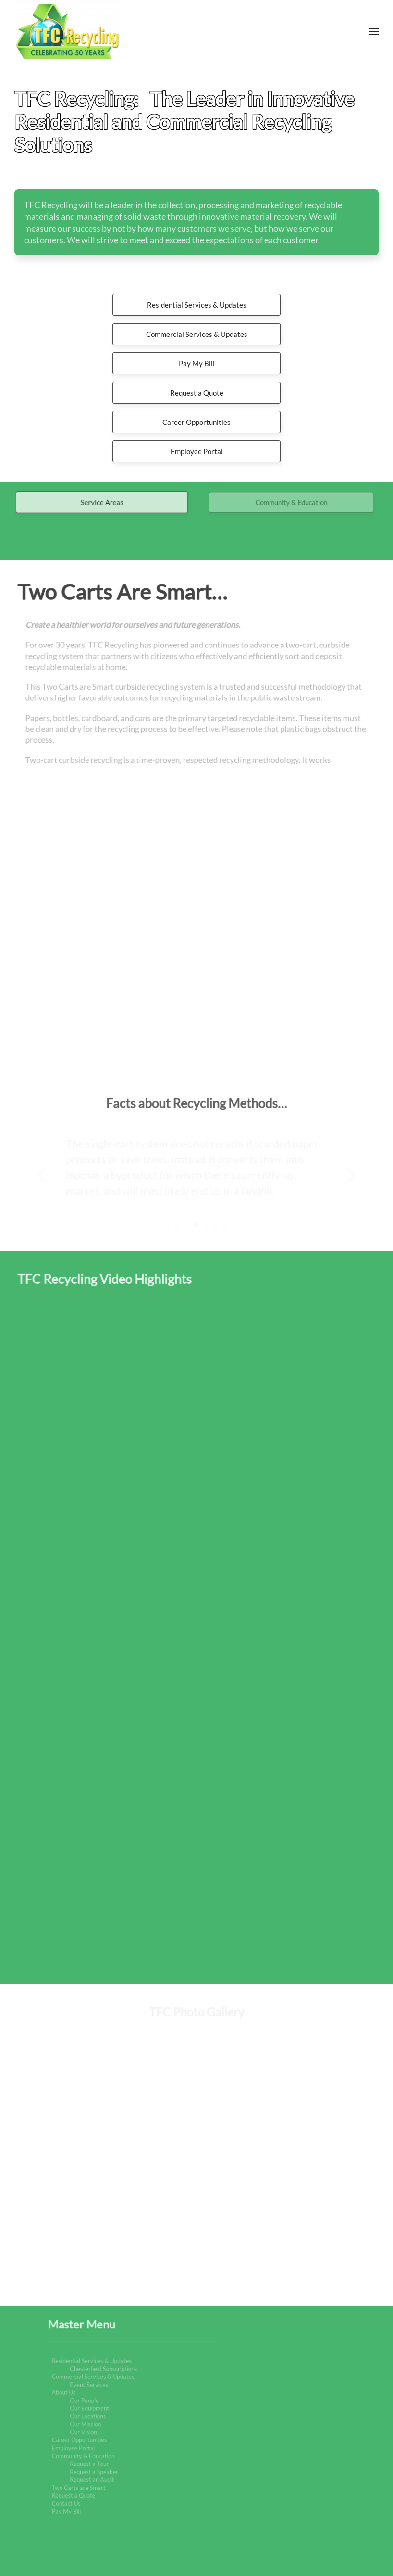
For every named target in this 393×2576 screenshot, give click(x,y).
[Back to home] (67, 31)
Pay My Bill (197, 363)
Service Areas (102, 502)
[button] (374, 31)
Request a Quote (196, 392)
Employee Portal (197, 451)
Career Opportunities (196, 422)
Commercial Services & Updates (196, 334)
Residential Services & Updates (196, 304)
